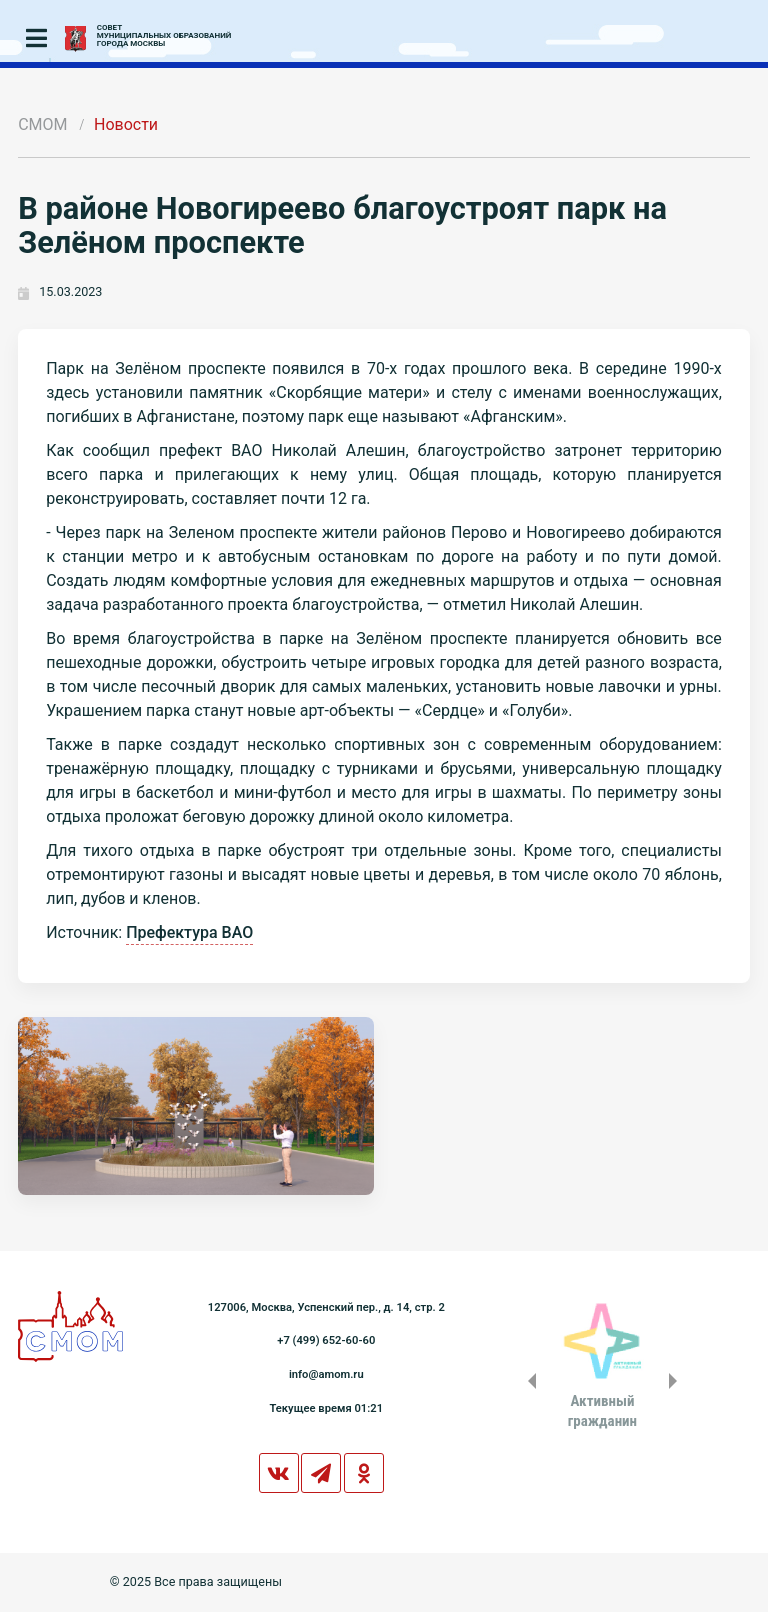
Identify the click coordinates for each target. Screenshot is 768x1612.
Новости (126, 124)
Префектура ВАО (189, 932)
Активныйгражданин (602, 1411)
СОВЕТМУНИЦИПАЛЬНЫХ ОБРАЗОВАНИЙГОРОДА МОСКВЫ (164, 36)
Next (677, 1381)
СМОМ (42, 124)
